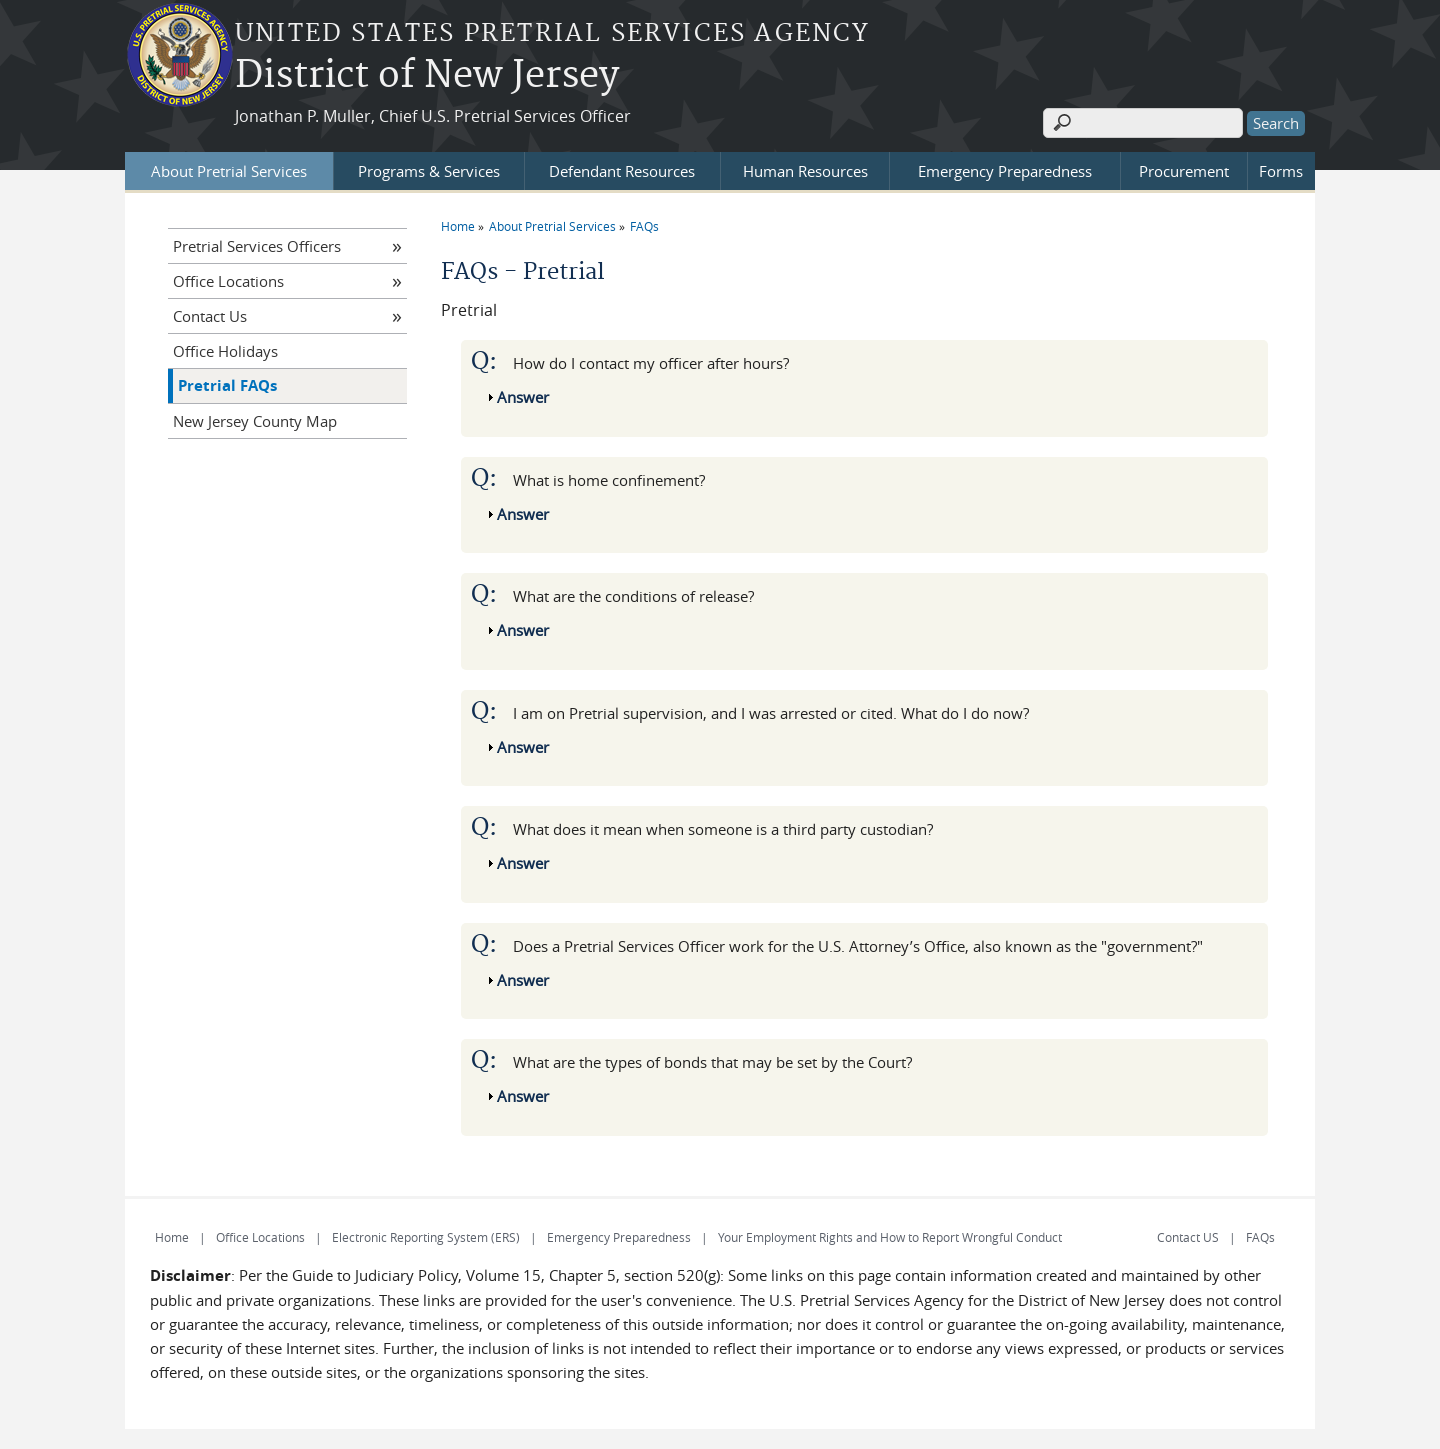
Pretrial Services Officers (257, 246)
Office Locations (228, 281)
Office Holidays (225, 351)
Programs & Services (429, 171)
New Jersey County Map (255, 421)
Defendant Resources (622, 171)
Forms (1281, 171)
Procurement (1184, 171)
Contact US (1188, 1237)
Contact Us (210, 316)
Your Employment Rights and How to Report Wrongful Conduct (890, 1237)
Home (458, 226)
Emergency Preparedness (1005, 171)
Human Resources (805, 171)
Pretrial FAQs (227, 385)
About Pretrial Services (229, 171)
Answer (523, 397)
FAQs (644, 226)
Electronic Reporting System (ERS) (426, 1237)
